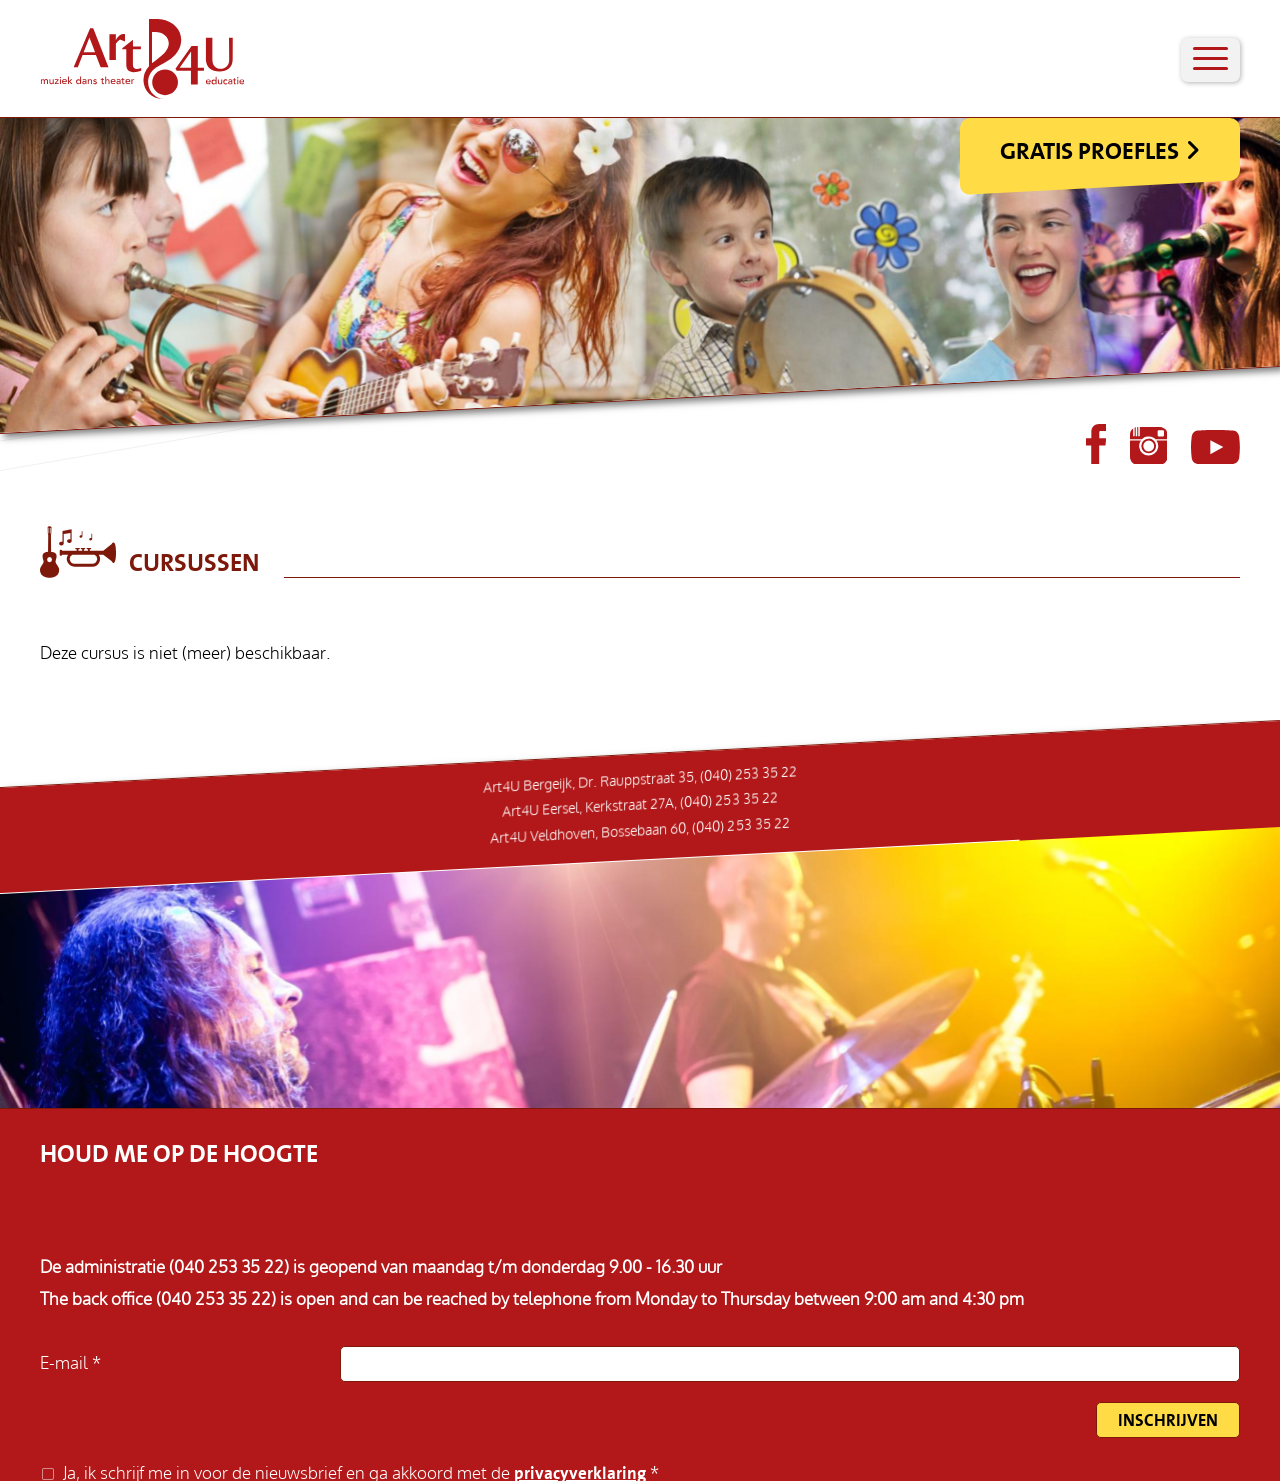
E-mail (66, 1363)
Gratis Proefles (1089, 151)
